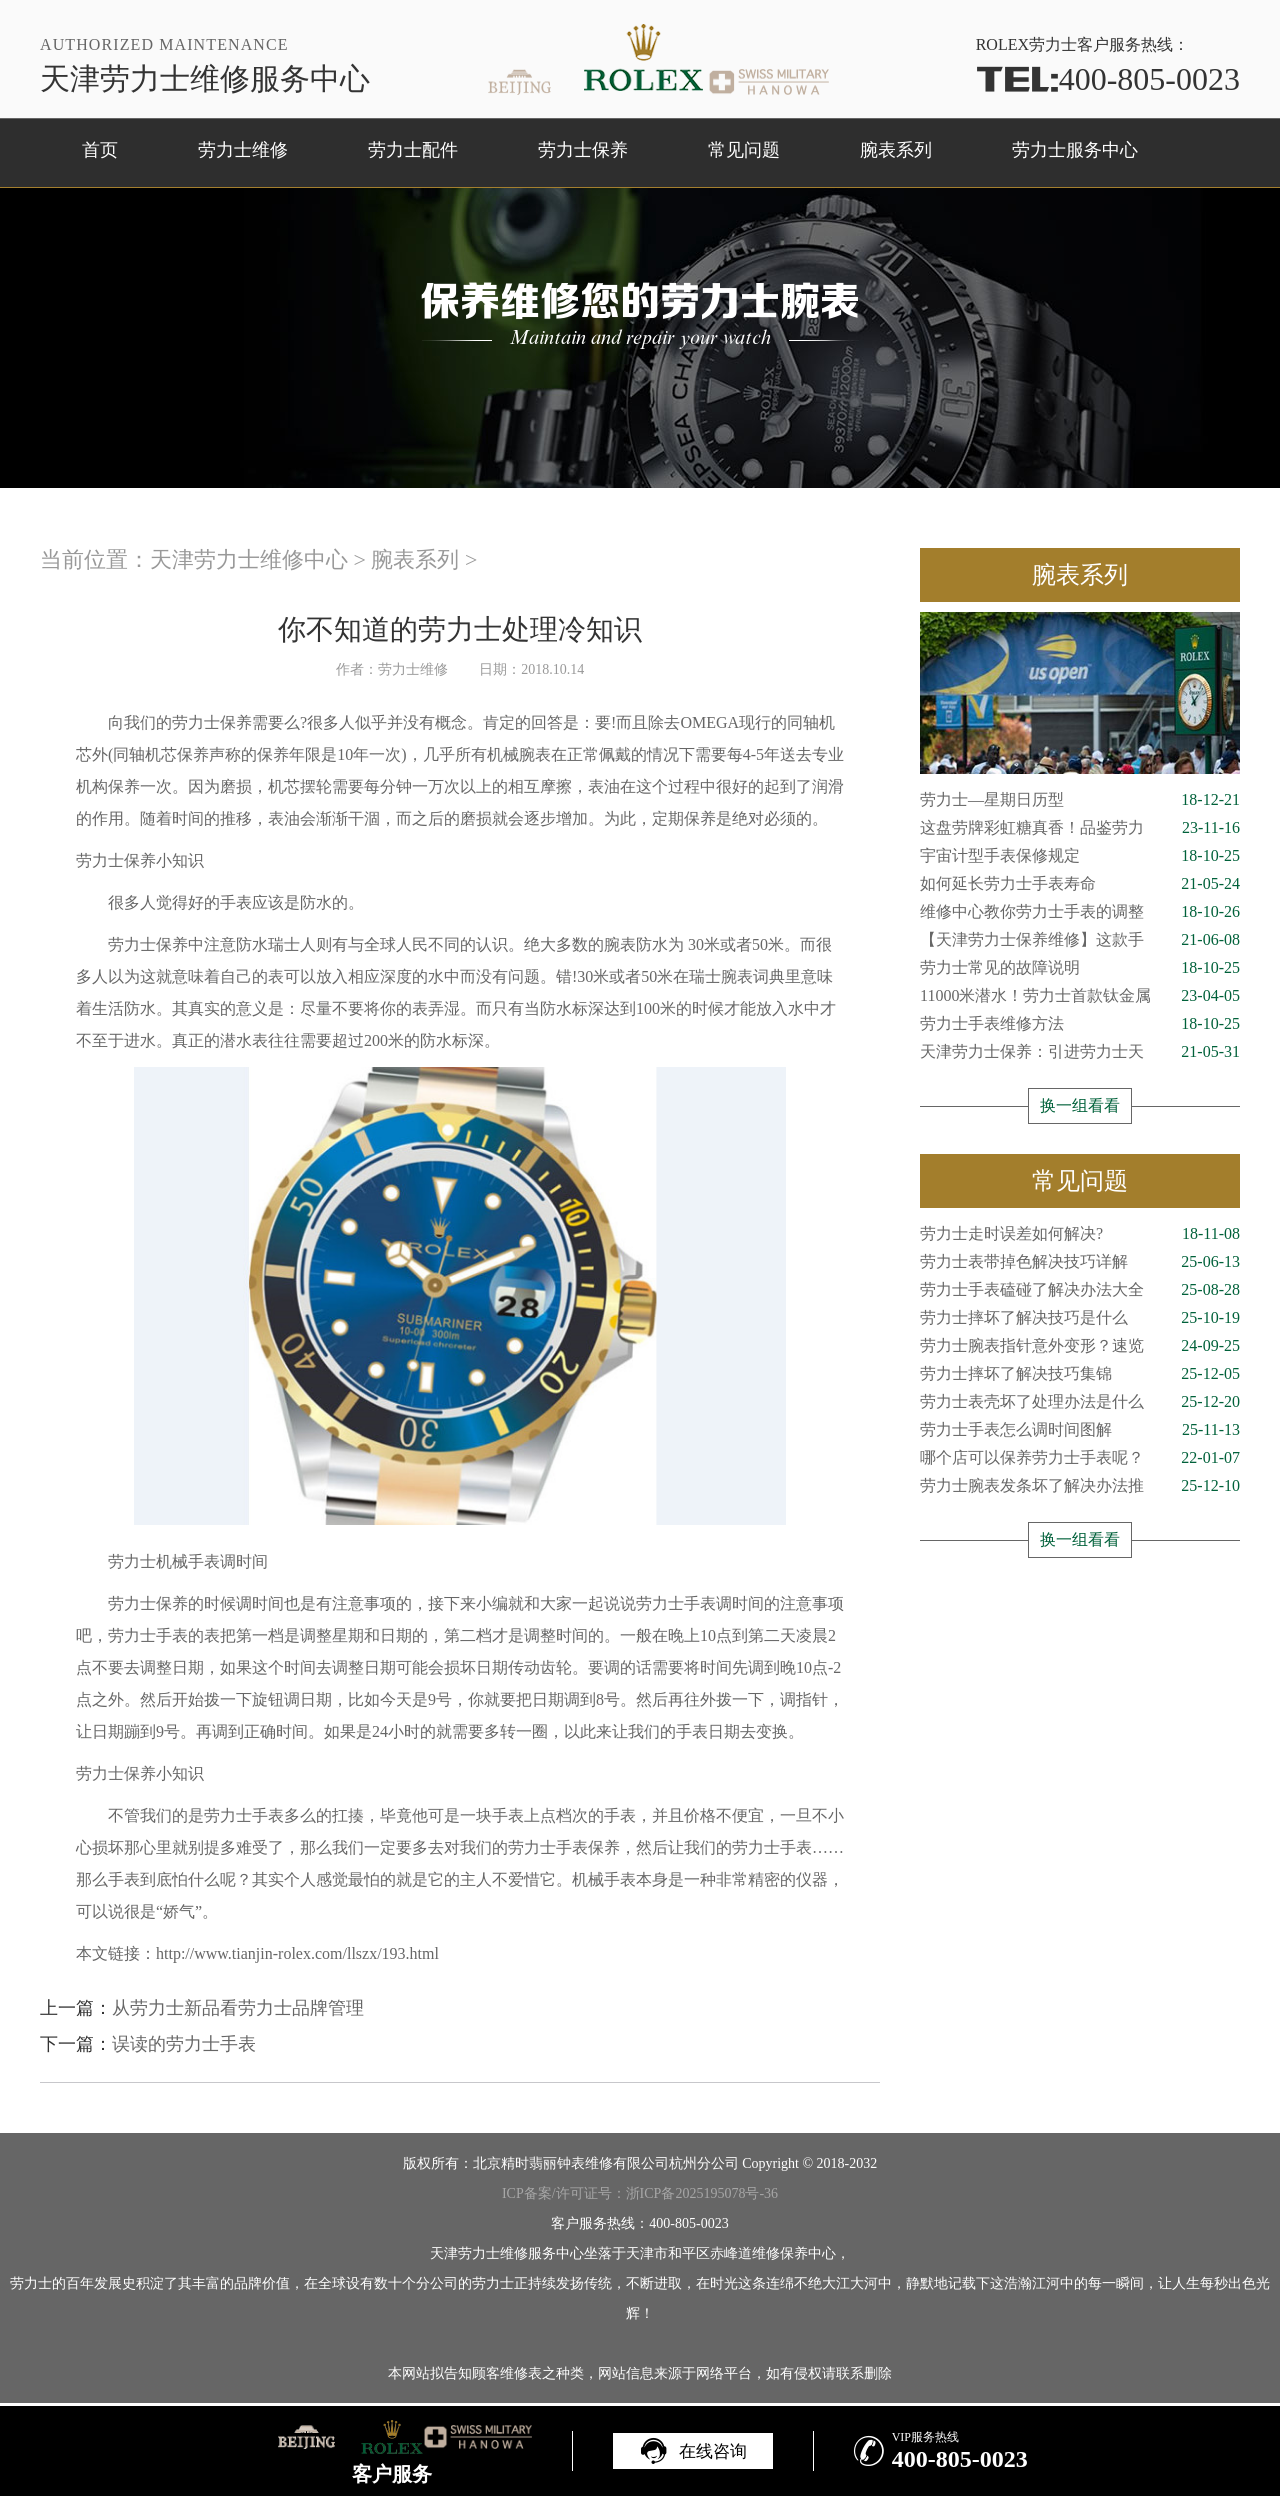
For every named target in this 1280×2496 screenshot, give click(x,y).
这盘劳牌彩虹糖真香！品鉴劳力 (1080, 828)
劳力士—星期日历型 (1080, 800)
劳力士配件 (413, 150)
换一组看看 (1080, 1105)
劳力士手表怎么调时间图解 (1080, 1430)
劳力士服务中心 (1075, 150)
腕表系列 (896, 150)
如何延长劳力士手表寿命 (1080, 884)
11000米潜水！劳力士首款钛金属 (1080, 996)
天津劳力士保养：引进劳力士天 (1080, 1052)
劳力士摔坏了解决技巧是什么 (1080, 1318)
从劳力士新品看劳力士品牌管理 (238, 2008)
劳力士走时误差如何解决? (1080, 1234)
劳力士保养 (583, 150)
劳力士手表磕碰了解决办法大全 (1080, 1290)
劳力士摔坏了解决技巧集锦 (1080, 1374)
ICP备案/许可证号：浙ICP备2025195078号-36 (640, 2193)
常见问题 (744, 150)
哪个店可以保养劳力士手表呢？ (1080, 1458)
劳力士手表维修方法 (1080, 1024)
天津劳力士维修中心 (249, 559)
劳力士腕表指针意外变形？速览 (1080, 1346)
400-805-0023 (1108, 79)
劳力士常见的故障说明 (1080, 968)
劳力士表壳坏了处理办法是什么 (1080, 1402)
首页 (100, 150)
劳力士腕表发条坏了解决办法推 (1080, 1486)
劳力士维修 (243, 150)
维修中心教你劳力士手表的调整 (1080, 912)
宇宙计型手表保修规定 (1080, 856)
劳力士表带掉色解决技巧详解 (1080, 1262)
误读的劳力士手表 (184, 2044)
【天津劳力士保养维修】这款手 (1080, 940)
